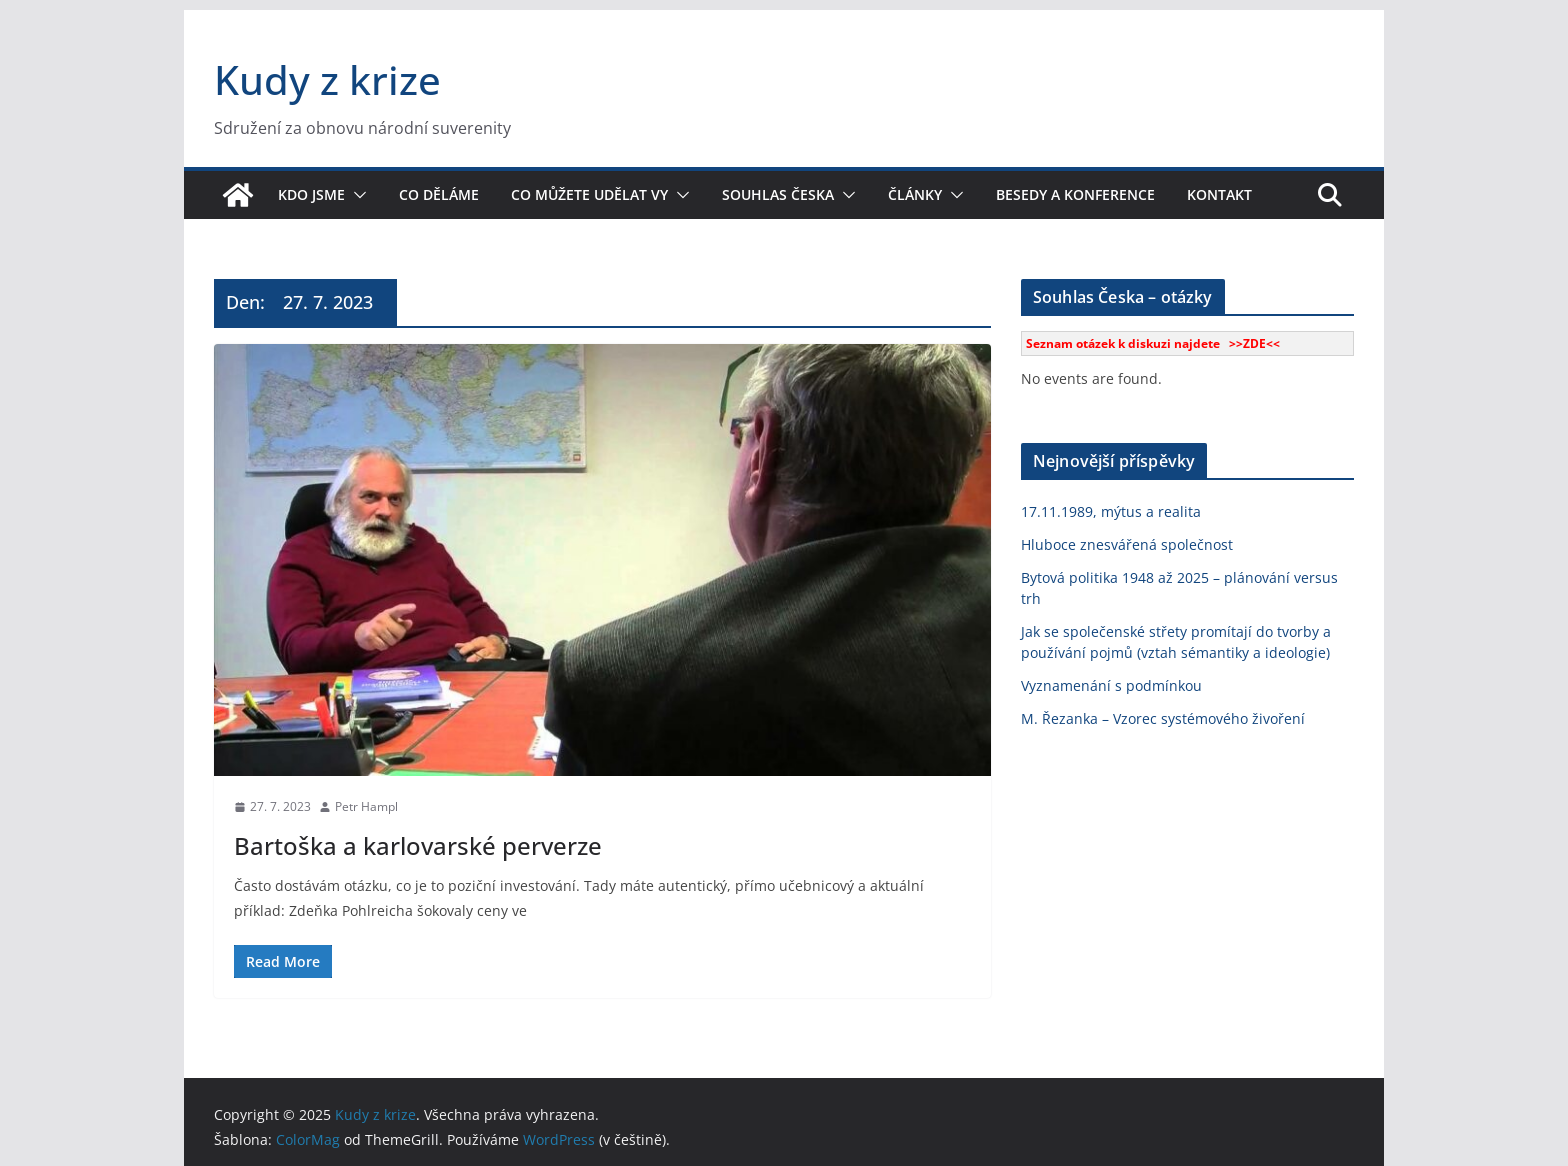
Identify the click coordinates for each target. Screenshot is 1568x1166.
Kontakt (1219, 194)
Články (915, 194)
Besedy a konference (1075, 194)
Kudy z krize (327, 79)
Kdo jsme (311, 194)
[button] (356, 195)
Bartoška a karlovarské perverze (418, 845)
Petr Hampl (366, 806)
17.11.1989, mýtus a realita (1111, 511)
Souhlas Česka (778, 194)
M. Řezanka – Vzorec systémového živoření (1163, 718)
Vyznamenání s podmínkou (1111, 685)
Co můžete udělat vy (589, 194)
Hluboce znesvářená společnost (1127, 544)
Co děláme (439, 194)
